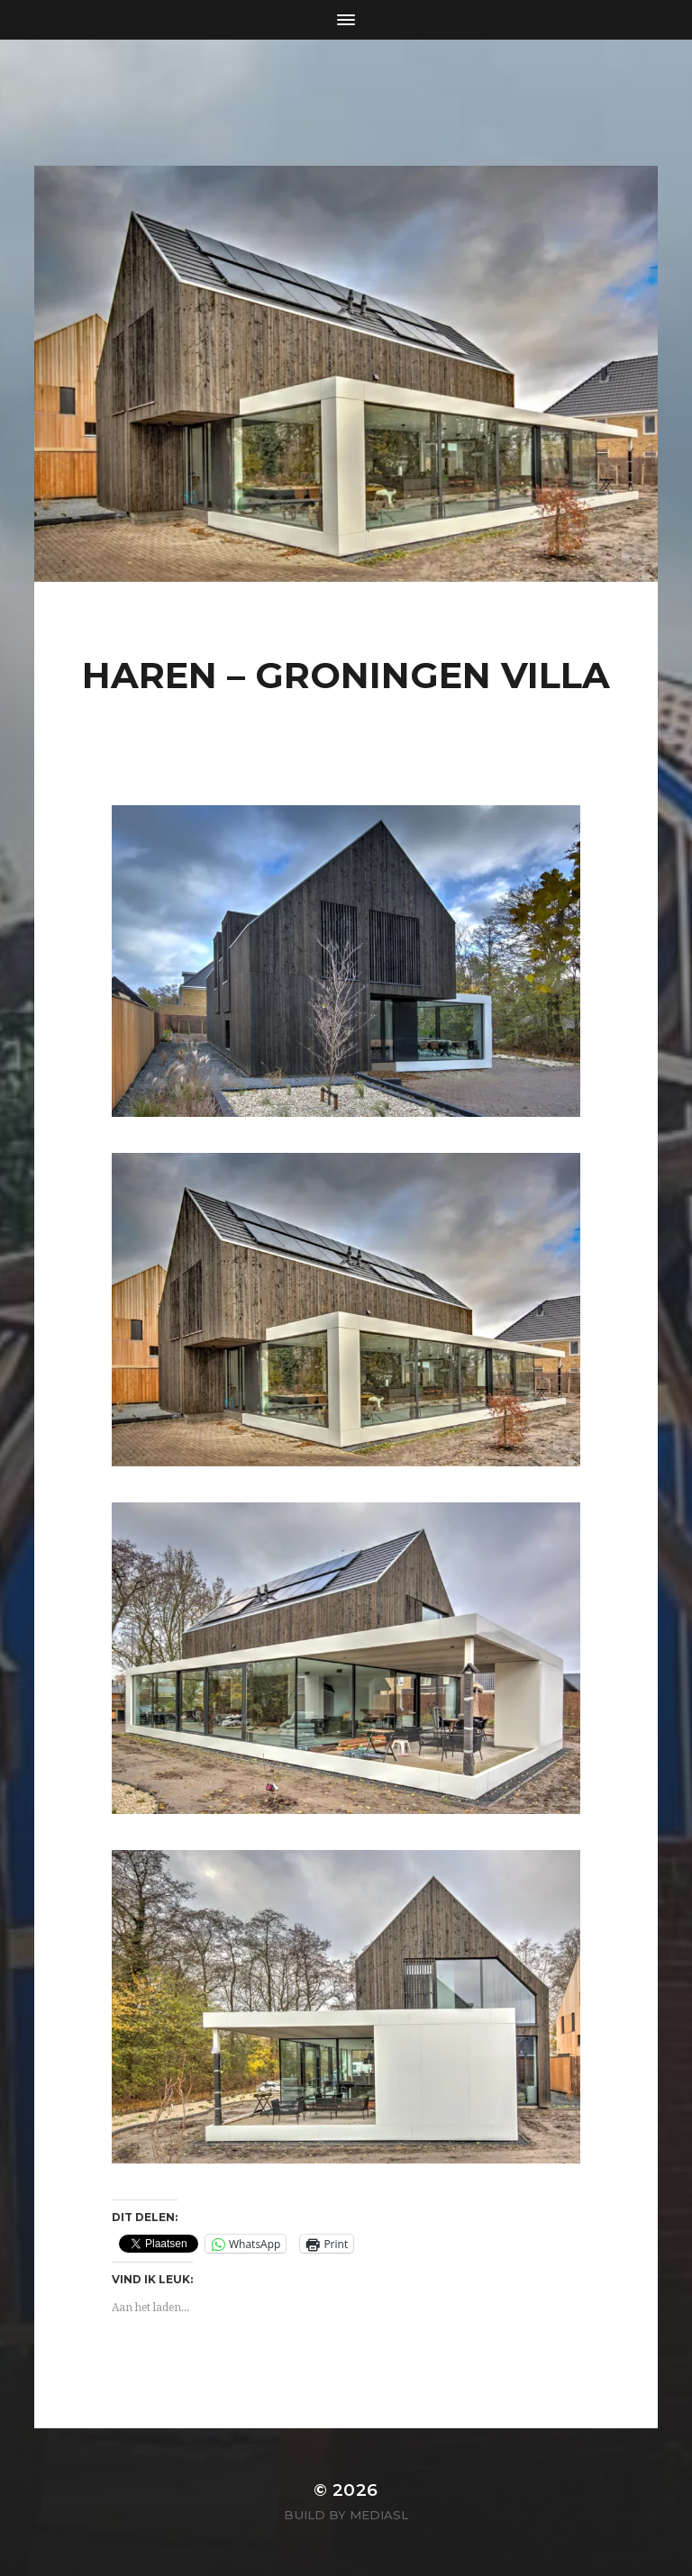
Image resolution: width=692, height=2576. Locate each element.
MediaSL (379, 2515)
